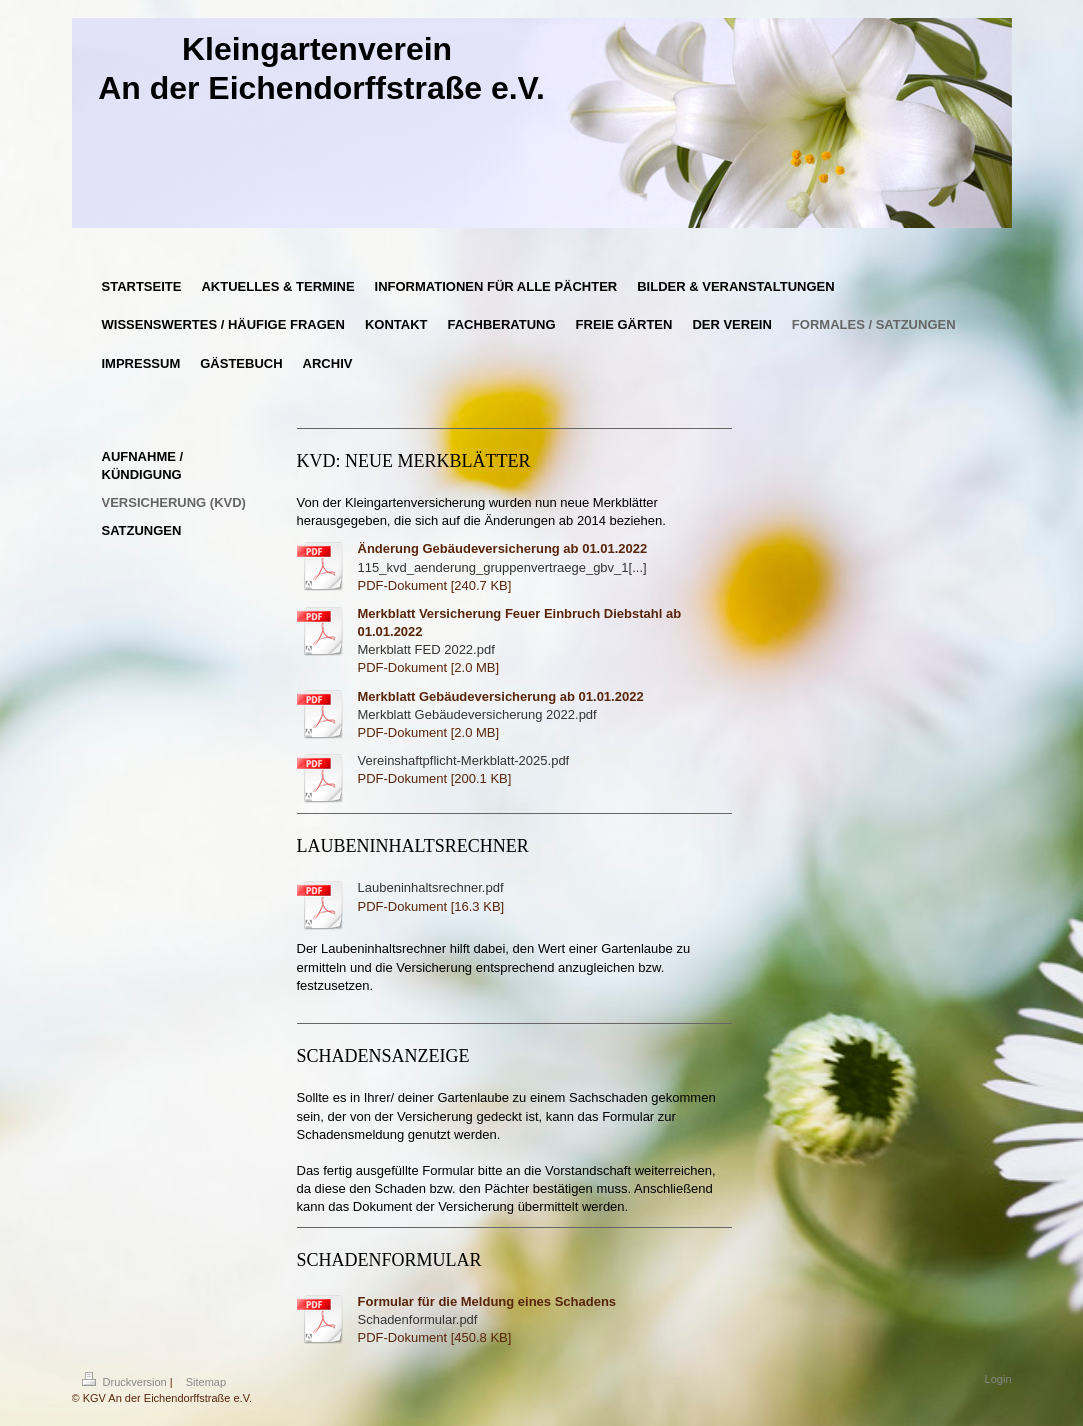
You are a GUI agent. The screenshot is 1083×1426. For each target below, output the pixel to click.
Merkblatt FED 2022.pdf (426, 649)
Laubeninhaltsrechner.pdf (431, 887)
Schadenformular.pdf (418, 1319)
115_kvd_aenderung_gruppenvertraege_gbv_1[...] (502, 567)
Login (998, 1379)
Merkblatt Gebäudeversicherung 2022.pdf (477, 714)
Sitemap (206, 1382)
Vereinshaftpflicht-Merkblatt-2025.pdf (464, 760)
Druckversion (126, 1382)
